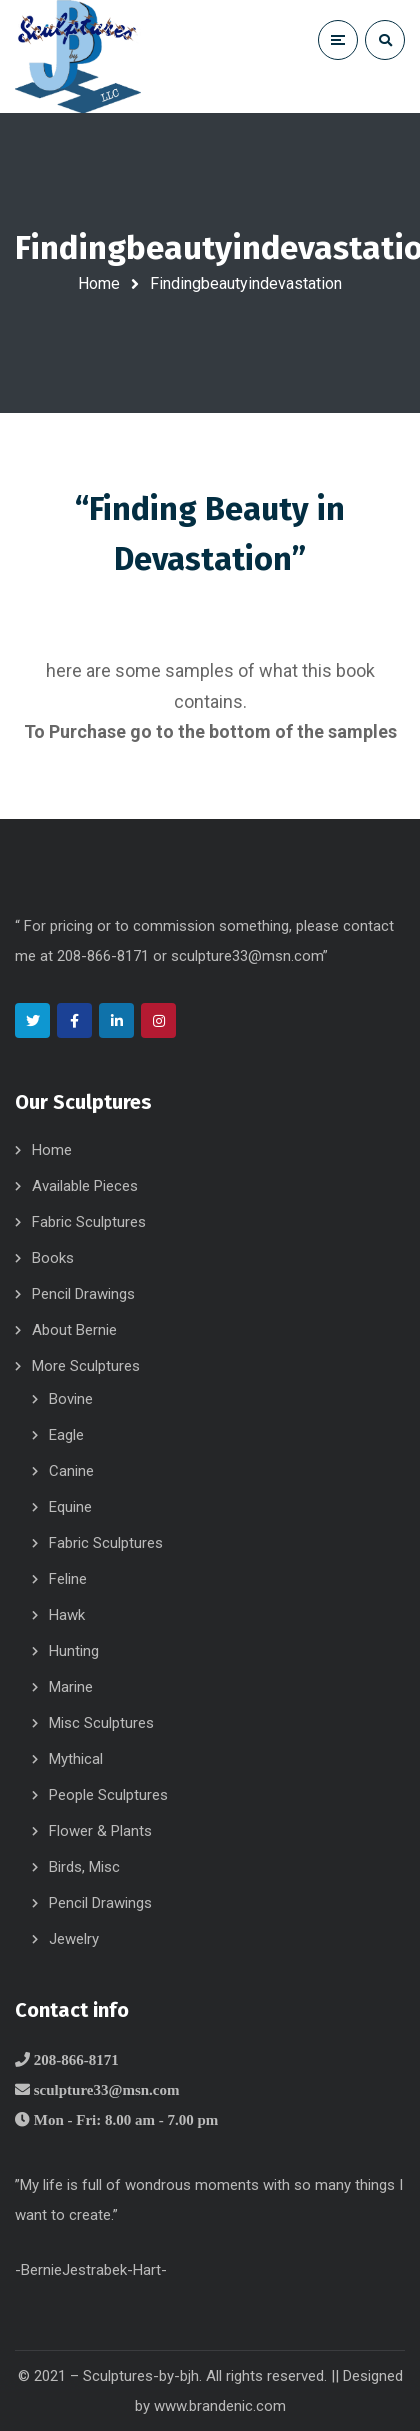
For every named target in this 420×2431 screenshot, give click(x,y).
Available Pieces (85, 1186)
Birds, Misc (84, 1867)
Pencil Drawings (83, 1294)
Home (99, 283)
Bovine (71, 1399)
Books (53, 1258)
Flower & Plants (100, 1831)
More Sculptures (86, 1366)
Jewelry (74, 1939)
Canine (71, 1471)
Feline (68, 1579)
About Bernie (74, 1330)
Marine (71, 1687)
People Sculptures (108, 1795)
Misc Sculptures (101, 1723)
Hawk (67, 1615)
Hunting (74, 1651)
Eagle (66, 1435)
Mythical (76, 1759)
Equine (70, 1507)
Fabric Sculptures (89, 1222)
